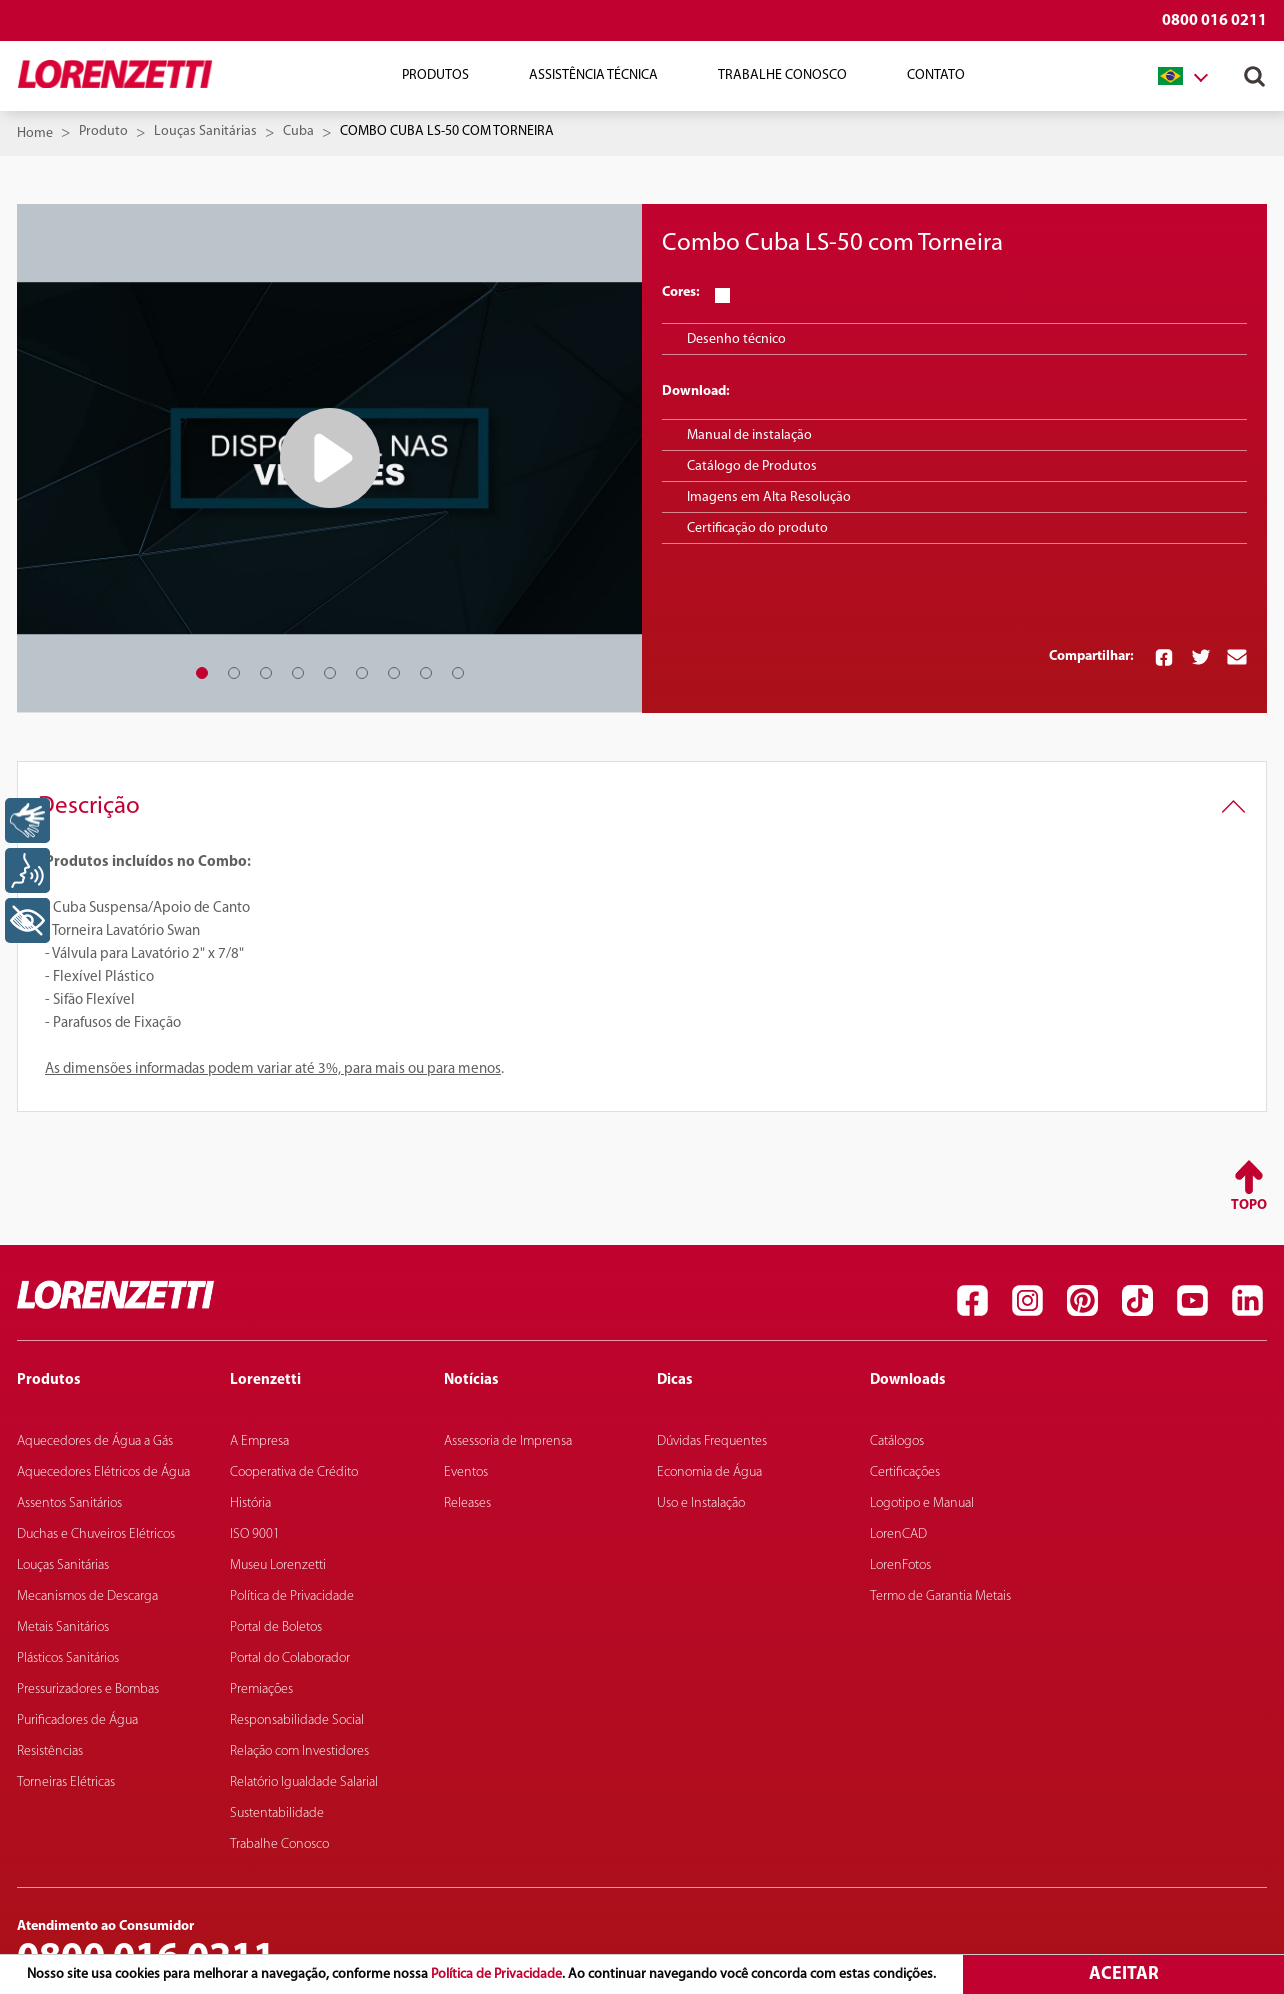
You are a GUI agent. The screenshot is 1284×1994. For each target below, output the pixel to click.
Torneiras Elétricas (66, 1782)
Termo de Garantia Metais (940, 1596)
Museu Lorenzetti (278, 1565)
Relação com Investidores (299, 1751)
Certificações (905, 1472)
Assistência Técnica (593, 75)
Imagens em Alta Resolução (769, 497)
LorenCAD (898, 1534)
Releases (467, 1503)
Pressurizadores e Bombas (88, 1689)
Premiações (261, 1689)
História (250, 1503)
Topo (1249, 1205)
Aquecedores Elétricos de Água (103, 1472)
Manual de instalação (749, 435)
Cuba (298, 131)
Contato (936, 75)
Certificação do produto (757, 528)
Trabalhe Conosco (782, 75)
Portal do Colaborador (290, 1658)
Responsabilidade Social (297, 1720)
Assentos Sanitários (69, 1503)
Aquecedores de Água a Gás (95, 1441)
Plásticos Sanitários (68, 1658)
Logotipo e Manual (922, 1503)
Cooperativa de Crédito (294, 1472)
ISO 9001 (255, 1534)
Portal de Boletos (276, 1627)
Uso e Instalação (701, 1503)
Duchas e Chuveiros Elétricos (96, 1534)
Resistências (50, 1751)
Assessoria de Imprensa (508, 1441)
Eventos (466, 1472)
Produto (103, 131)
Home (35, 133)
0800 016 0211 (1214, 21)
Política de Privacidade (496, 1974)
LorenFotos (900, 1565)
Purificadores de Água (77, 1720)
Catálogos (897, 1441)
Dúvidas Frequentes (712, 1441)
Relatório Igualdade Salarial (304, 1782)
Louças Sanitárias (205, 131)
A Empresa (259, 1441)
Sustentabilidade (277, 1813)
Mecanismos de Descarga (87, 1596)
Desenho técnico (736, 339)
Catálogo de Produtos (752, 466)
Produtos (435, 75)
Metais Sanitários (63, 1627)
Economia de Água (709, 1472)
